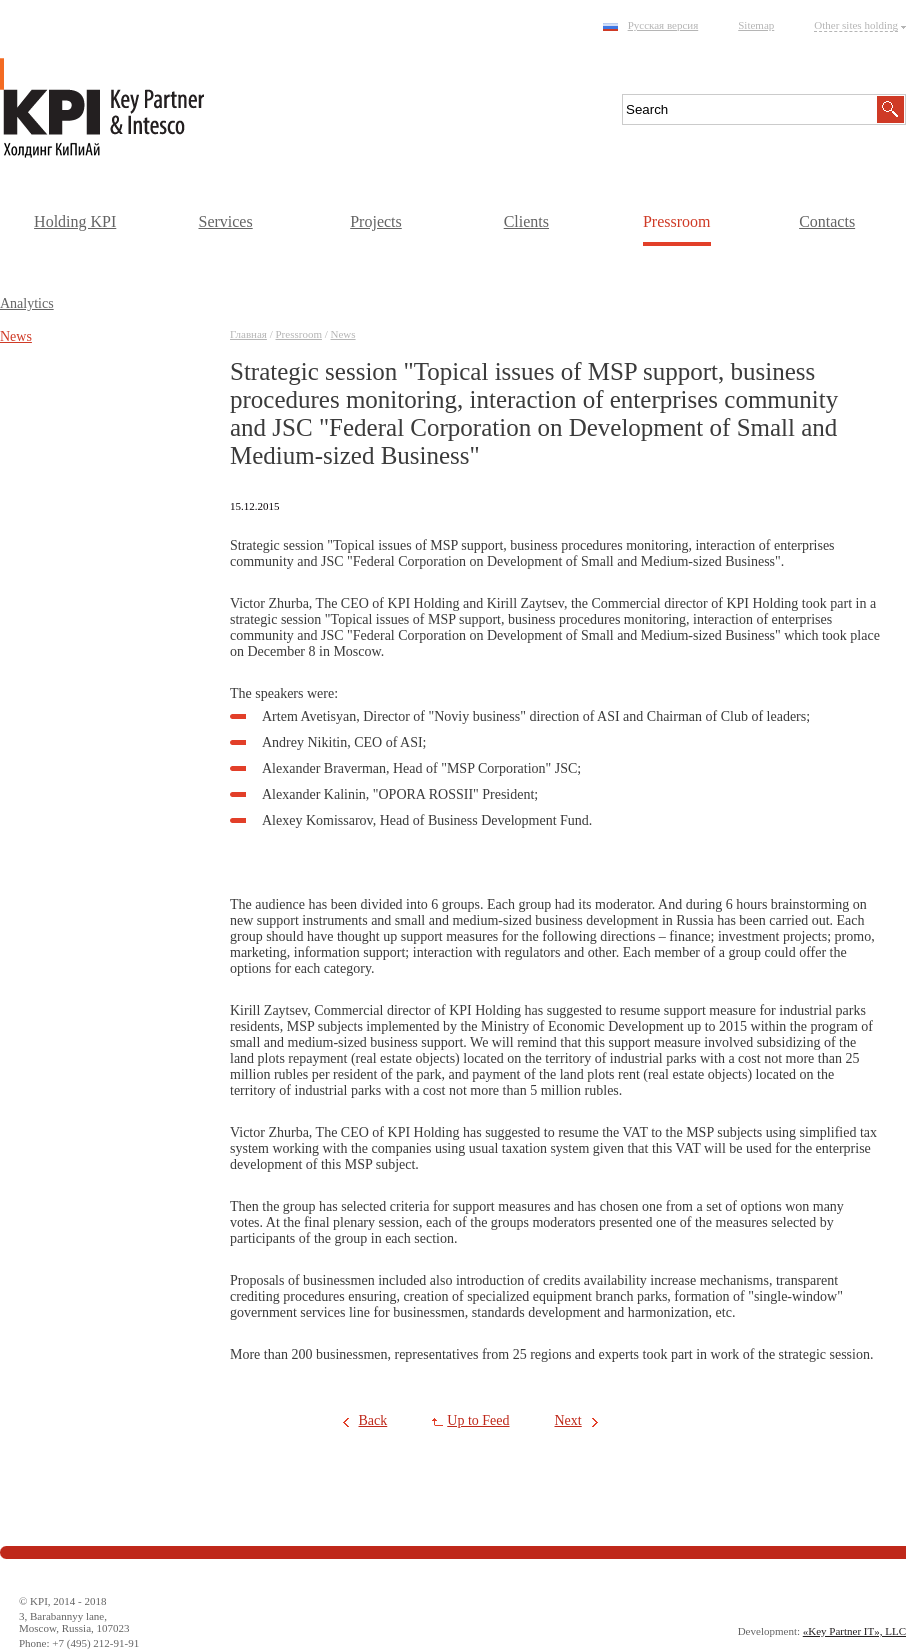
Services (225, 221)
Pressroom (677, 221)
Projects (376, 221)
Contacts (827, 221)
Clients (526, 221)
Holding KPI (75, 221)
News (343, 334)
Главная (248, 334)
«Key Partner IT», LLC (854, 1631)
